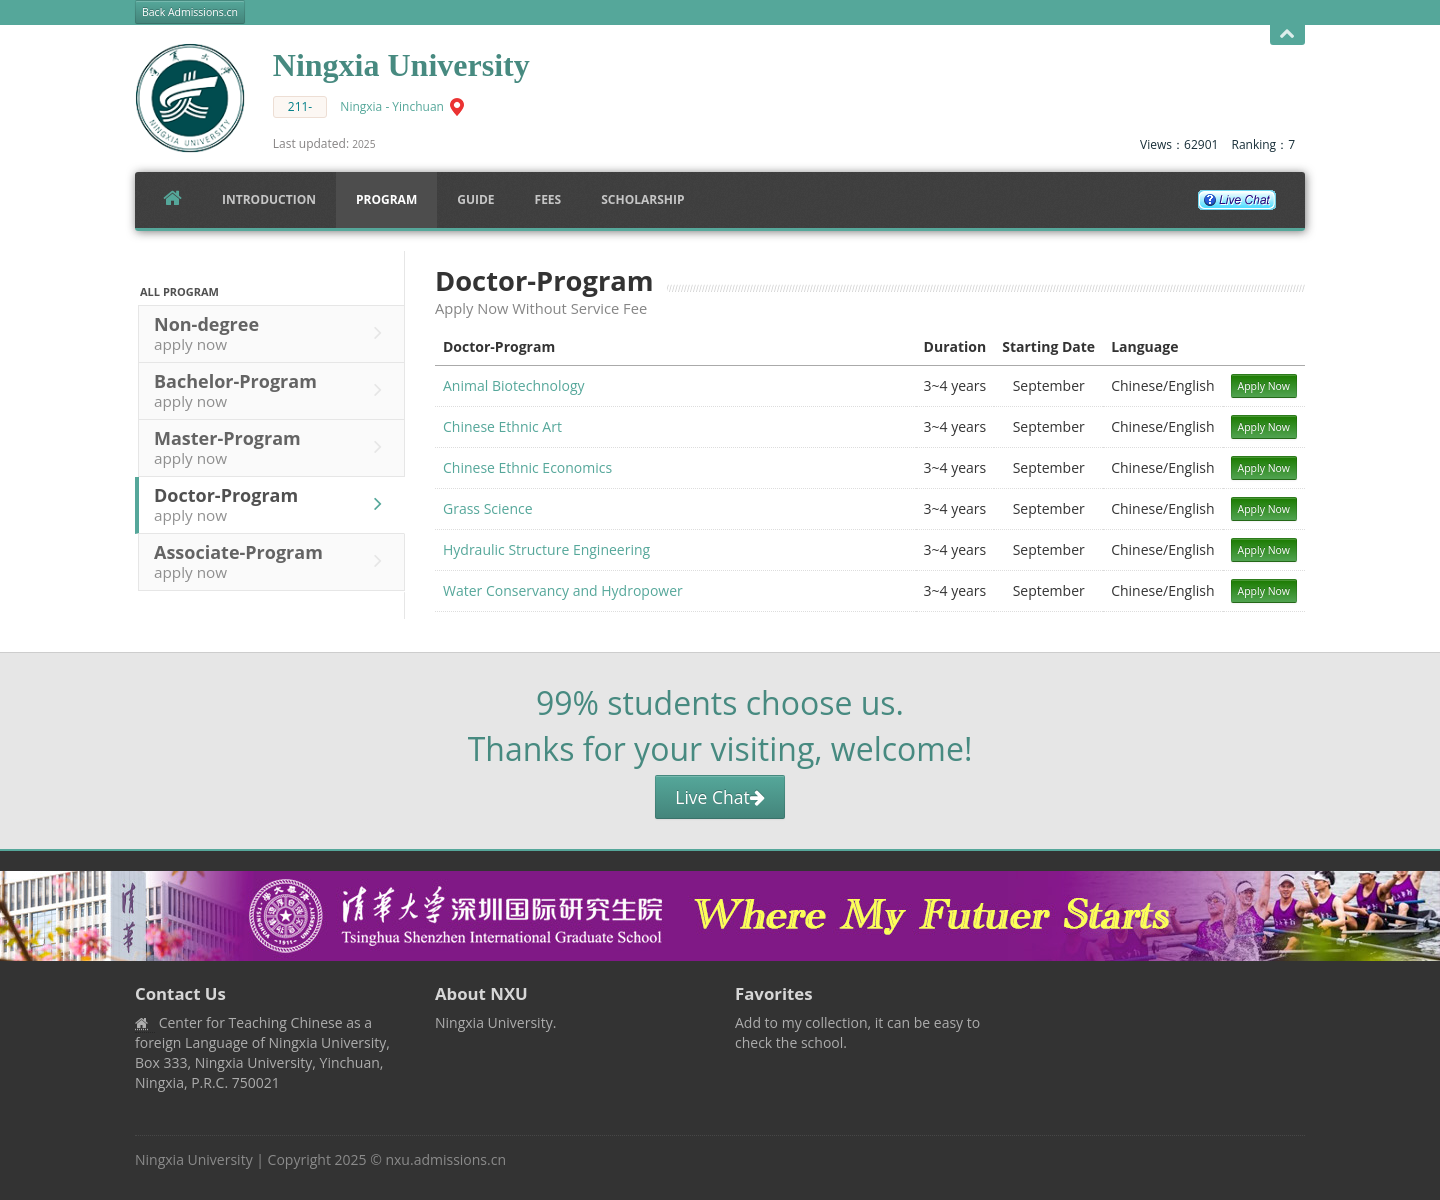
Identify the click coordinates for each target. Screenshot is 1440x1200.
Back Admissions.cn (190, 12)
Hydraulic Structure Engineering (546, 549)
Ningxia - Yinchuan (392, 106)
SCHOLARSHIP (642, 199)
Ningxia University (194, 1159)
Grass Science (488, 508)
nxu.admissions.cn (445, 1159)
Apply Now (1264, 386)
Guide (475, 199)
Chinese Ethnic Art (502, 426)
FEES (548, 199)
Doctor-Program (273, 504)
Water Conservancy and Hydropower (563, 590)
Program (386, 199)
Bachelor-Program (273, 390)
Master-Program (273, 447)
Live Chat (719, 797)
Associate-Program (273, 561)
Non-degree (273, 333)
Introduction (269, 199)
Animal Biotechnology (514, 385)
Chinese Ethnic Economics (527, 467)
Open (1287, 34)
